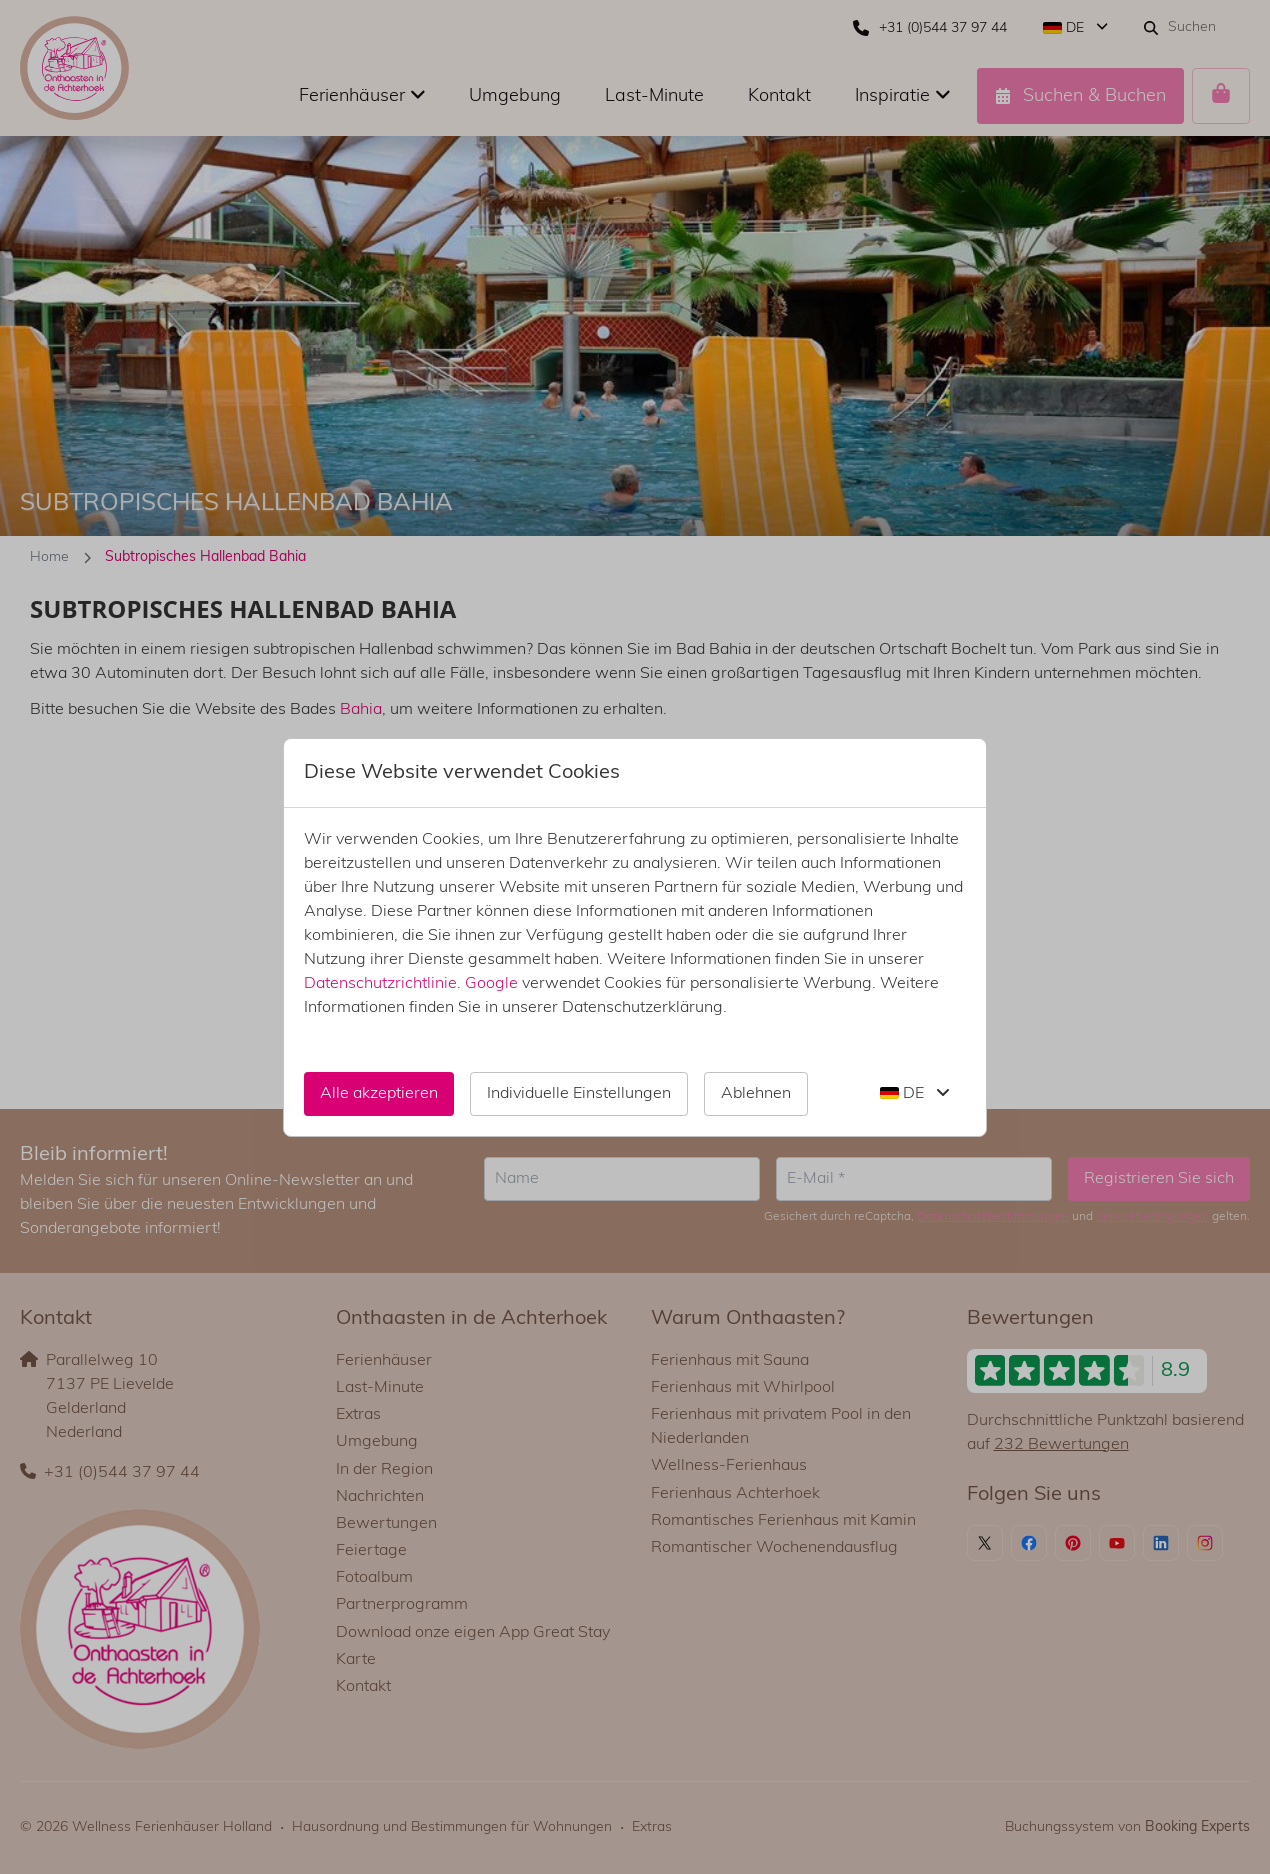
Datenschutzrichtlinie (380, 984)
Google (491, 984)
